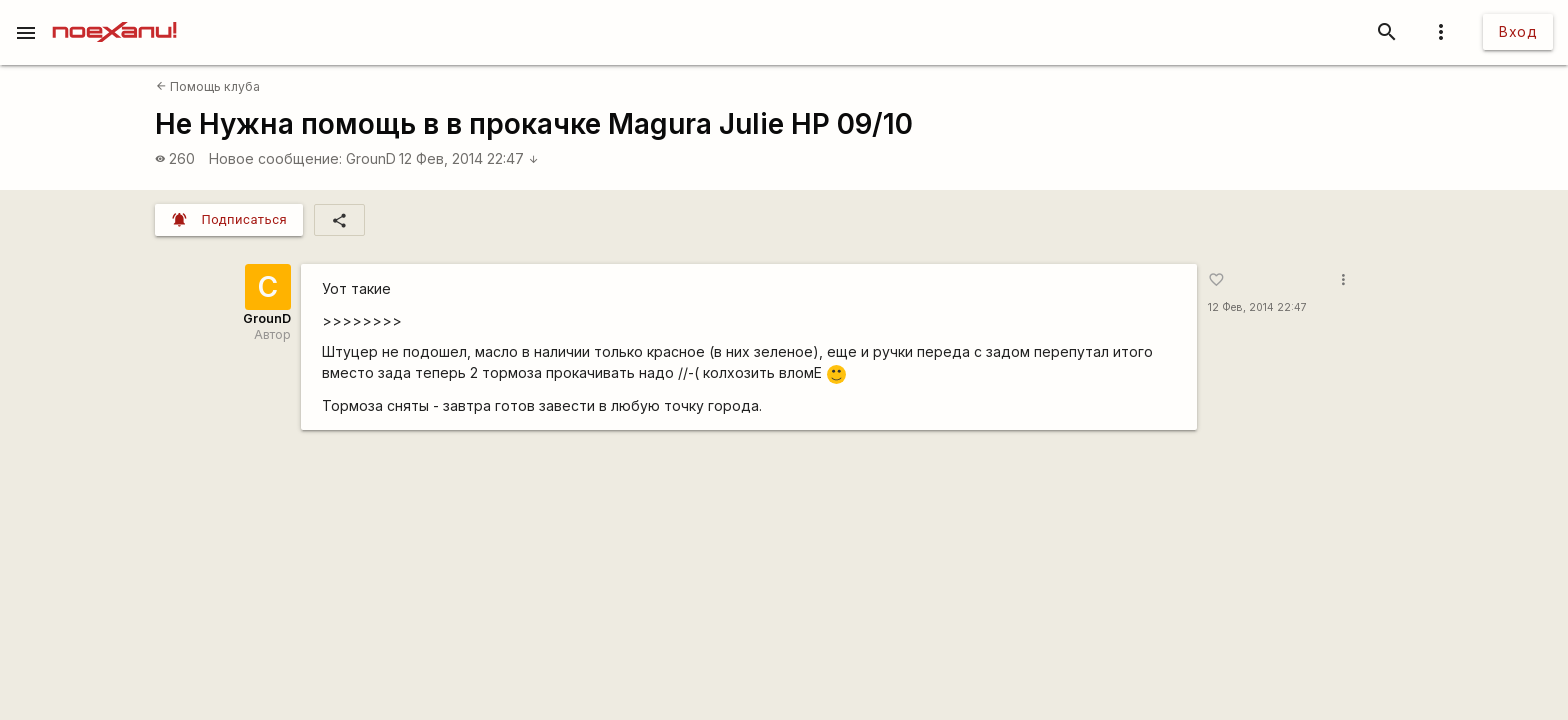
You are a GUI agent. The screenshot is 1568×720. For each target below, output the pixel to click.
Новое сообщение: (275, 158)
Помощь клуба (208, 86)
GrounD (371, 158)
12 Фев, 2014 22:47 (469, 158)
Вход (1518, 31)
